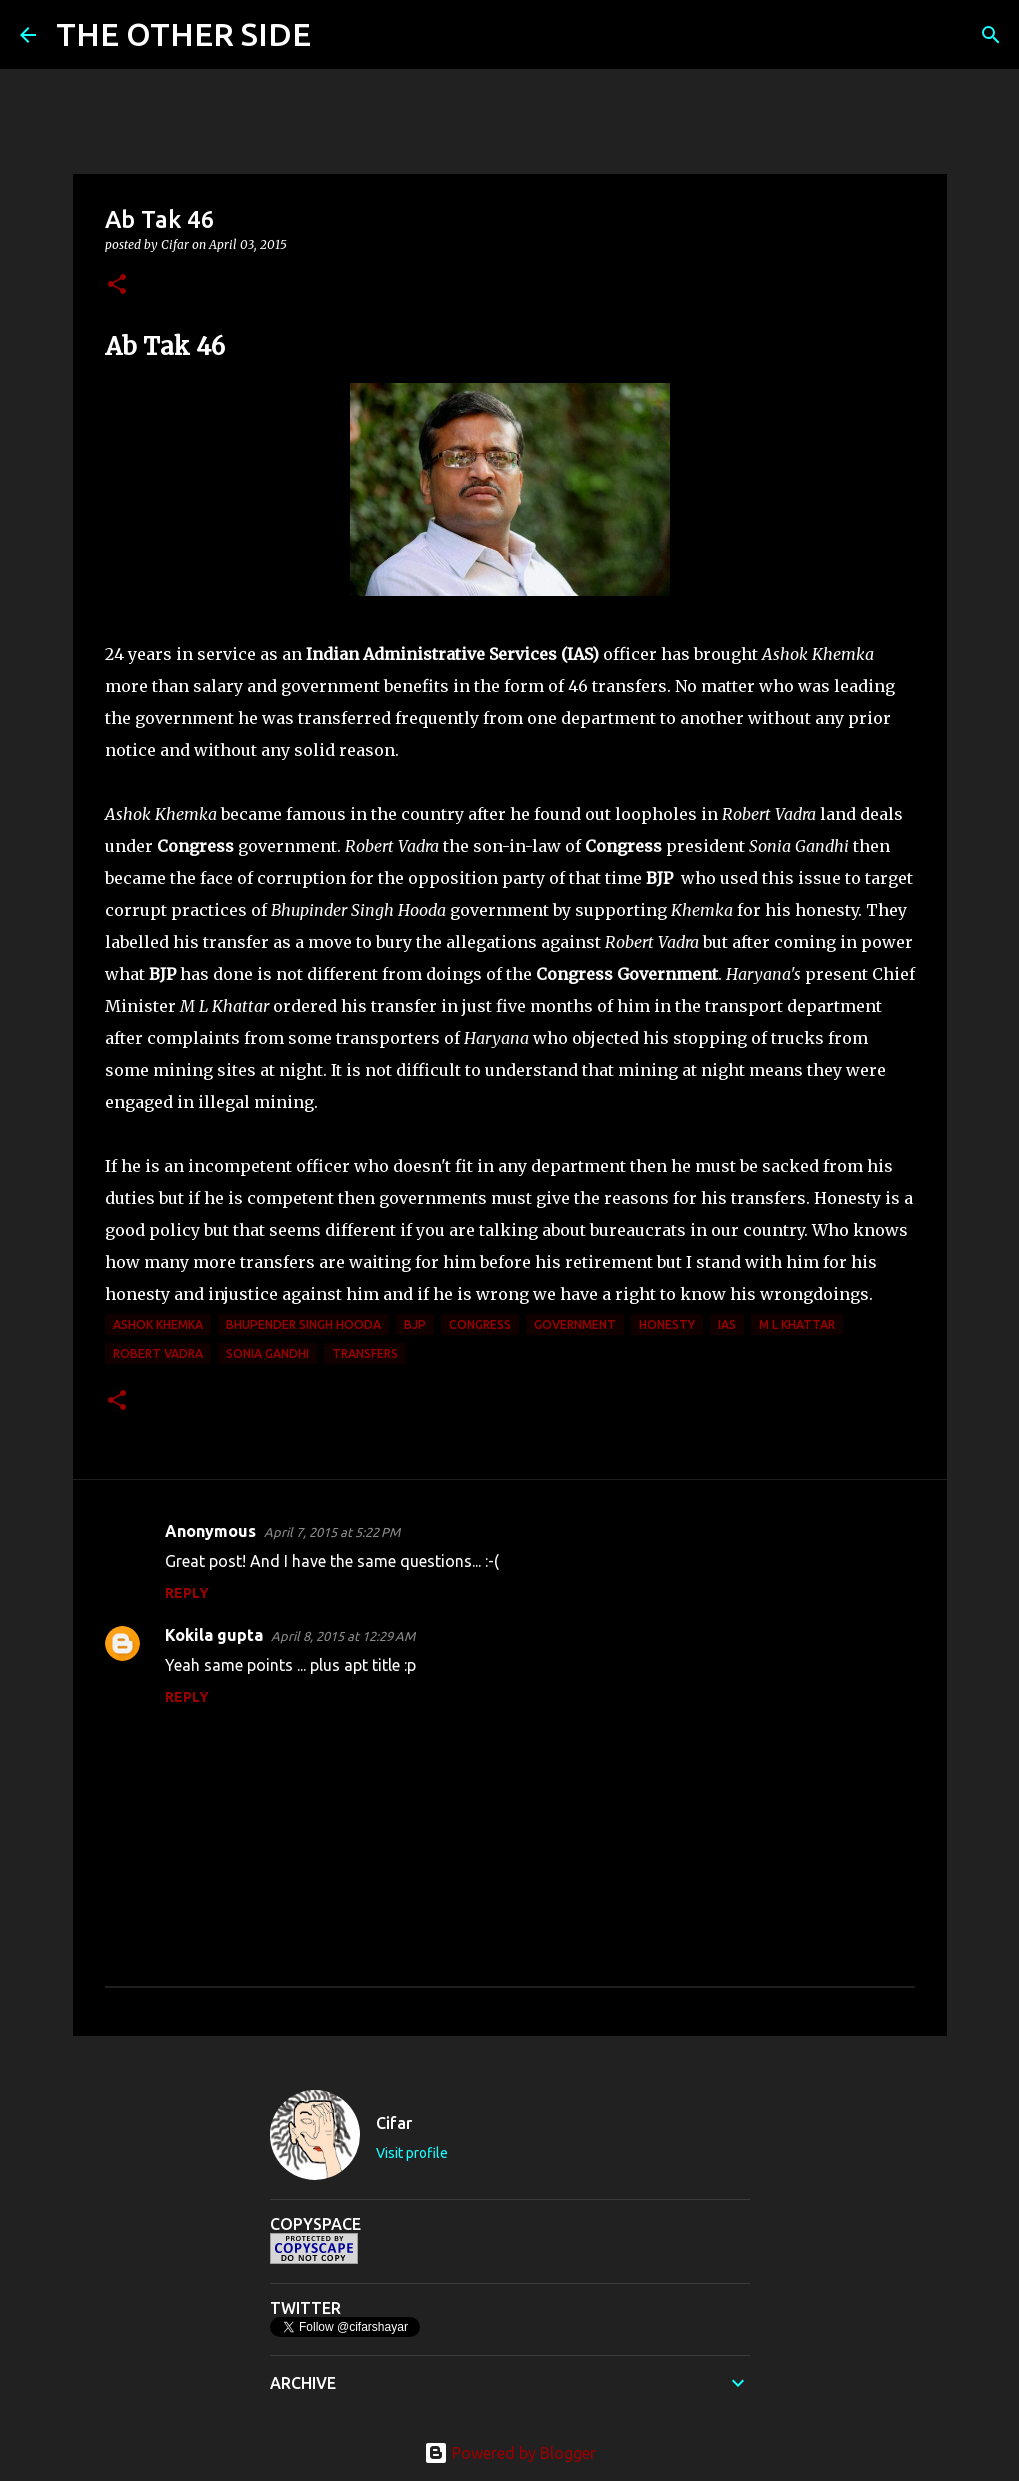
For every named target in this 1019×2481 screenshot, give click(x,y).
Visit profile (412, 2153)
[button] (117, 285)
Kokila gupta (214, 1635)
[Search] (339, 35)
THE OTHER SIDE (183, 34)
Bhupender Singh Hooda (303, 1324)
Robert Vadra (158, 1353)
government (575, 1324)
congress (480, 1324)
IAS (727, 1324)
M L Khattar (797, 1324)
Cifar (394, 2123)
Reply (187, 1593)
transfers (365, 1353)
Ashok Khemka (158, 1324)
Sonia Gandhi (267, 1353)
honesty (667, 1324)
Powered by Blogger (510, 2453)
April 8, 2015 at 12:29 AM (343, 1636)
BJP (415, 1324)
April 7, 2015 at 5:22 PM (332, 1532)
